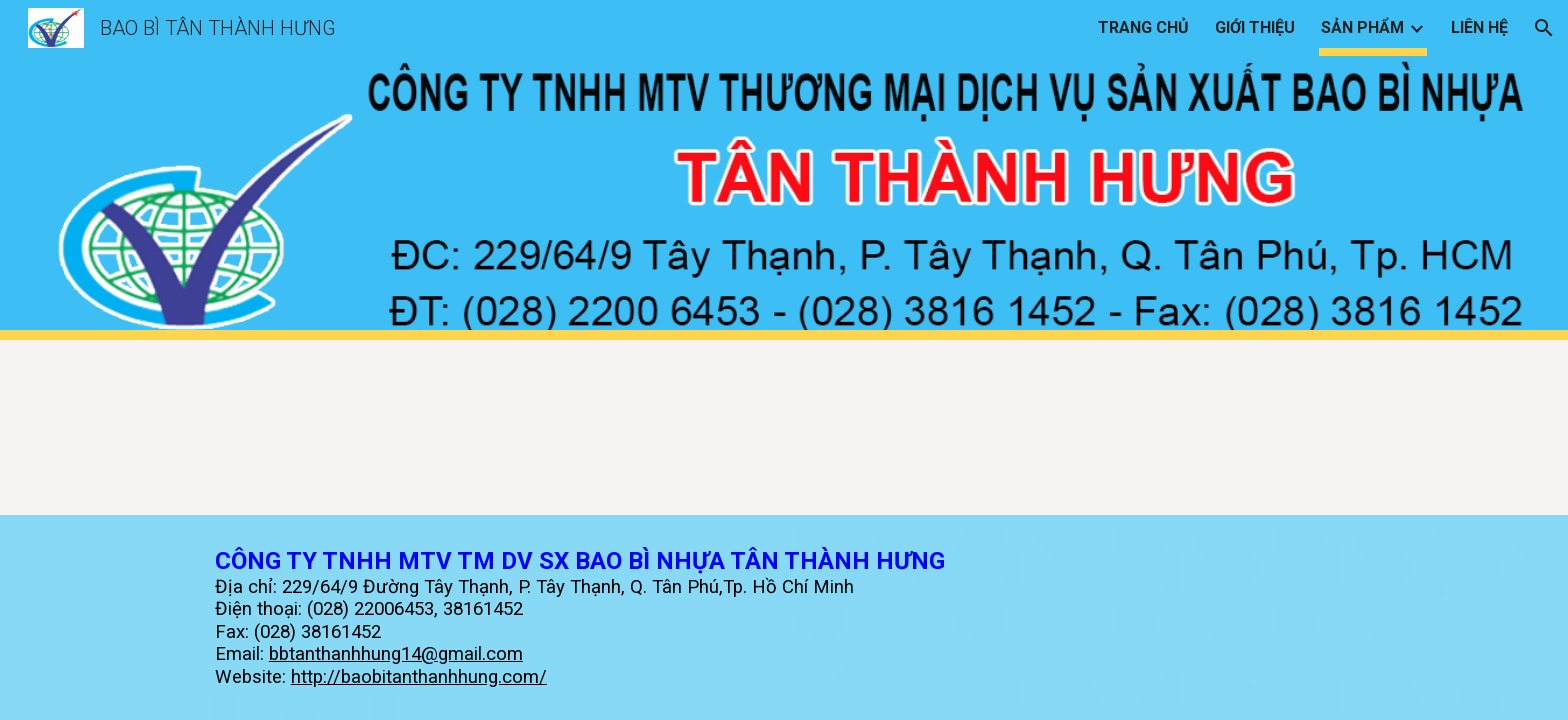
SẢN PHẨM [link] (1362, 27)
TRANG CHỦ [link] (1143, 27)
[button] (1544, 28)
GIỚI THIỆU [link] (1255, 27)
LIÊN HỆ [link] (1479, 27)
